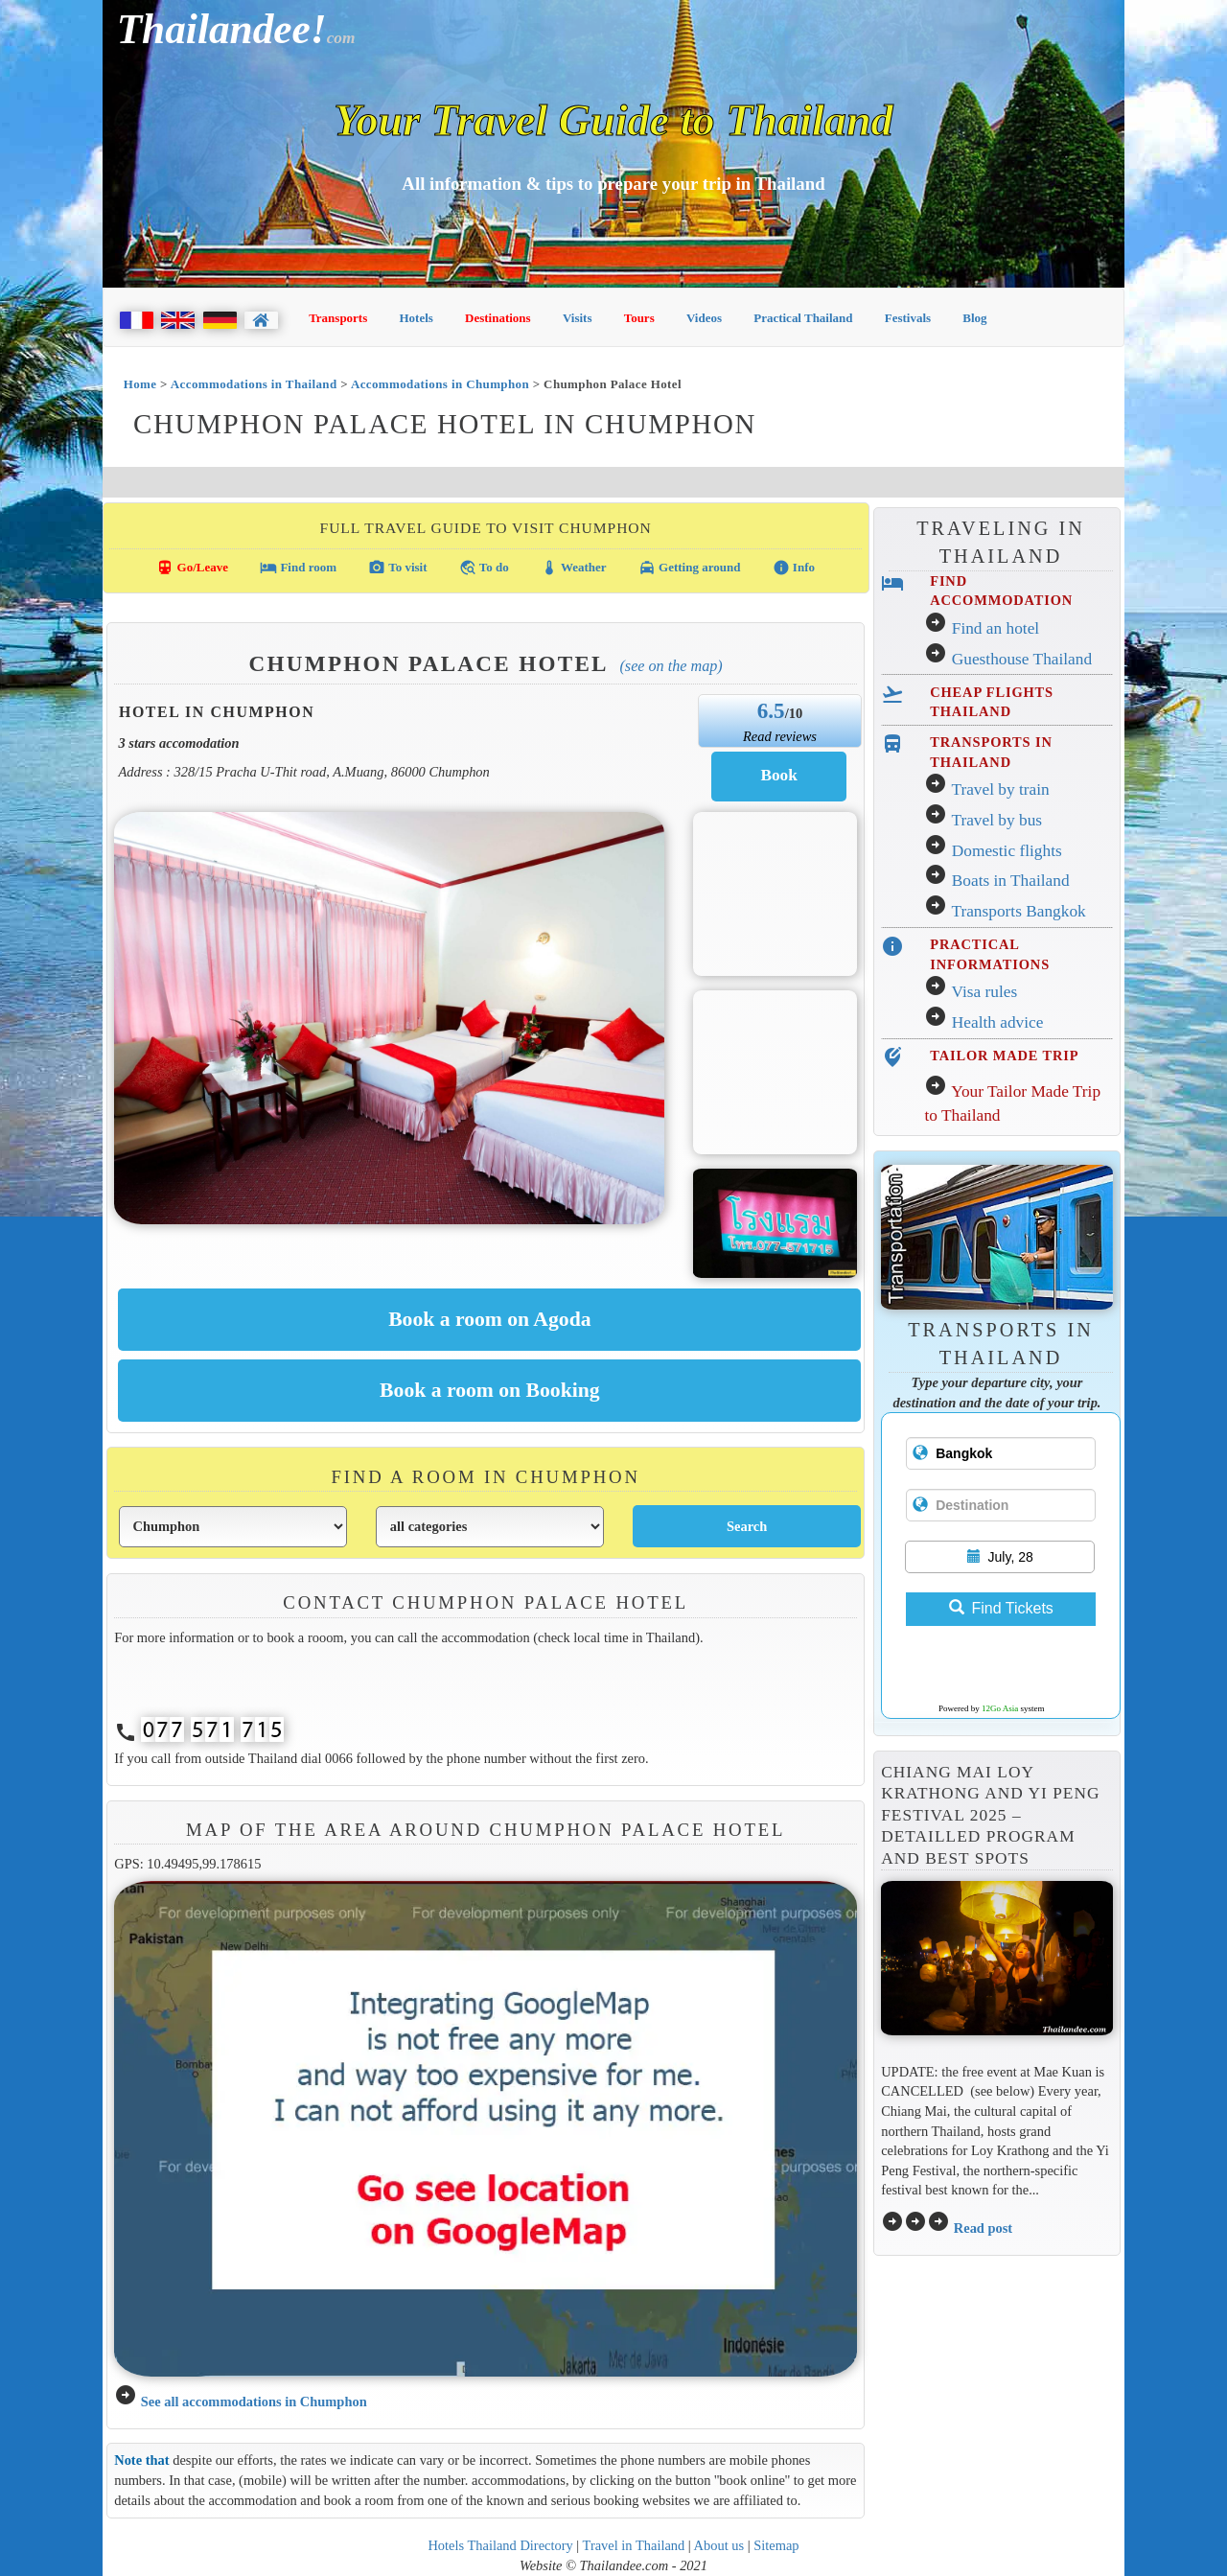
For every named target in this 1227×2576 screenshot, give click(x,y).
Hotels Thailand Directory (500, 2545)
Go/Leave (192, 567)
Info (794, 567)
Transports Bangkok (1018, 911)
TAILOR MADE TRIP (1004, 1055)
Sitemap (776, 2545)
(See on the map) (670, 666)
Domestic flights (1007, 851)
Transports (338, 318)
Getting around (689, 567)
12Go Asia (1000, 1708)
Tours (639, 318)
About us (719, 2545)
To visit (397, 567)
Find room (298, 567)
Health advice (998, 1022)
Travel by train (1000, 789)
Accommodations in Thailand (254, 384)
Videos (704, 318)
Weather (574, 567)
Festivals (908, 318)
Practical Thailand (802, 318)
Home (140, 384)
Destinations (498, 318)
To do (484, 567)
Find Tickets (1001, 1608)
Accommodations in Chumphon (440, 384)
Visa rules (984, 992)
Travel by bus (996, 820)
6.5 (771, 710)
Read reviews (780, 736)
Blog (974, 318)
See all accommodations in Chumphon (254, 2401)
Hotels (416, 318)
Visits (577, 318)
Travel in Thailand (634, 2545)
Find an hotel (995, 628)
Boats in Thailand (1011, 880)
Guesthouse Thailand (1022, 659)
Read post (983, 2228)
